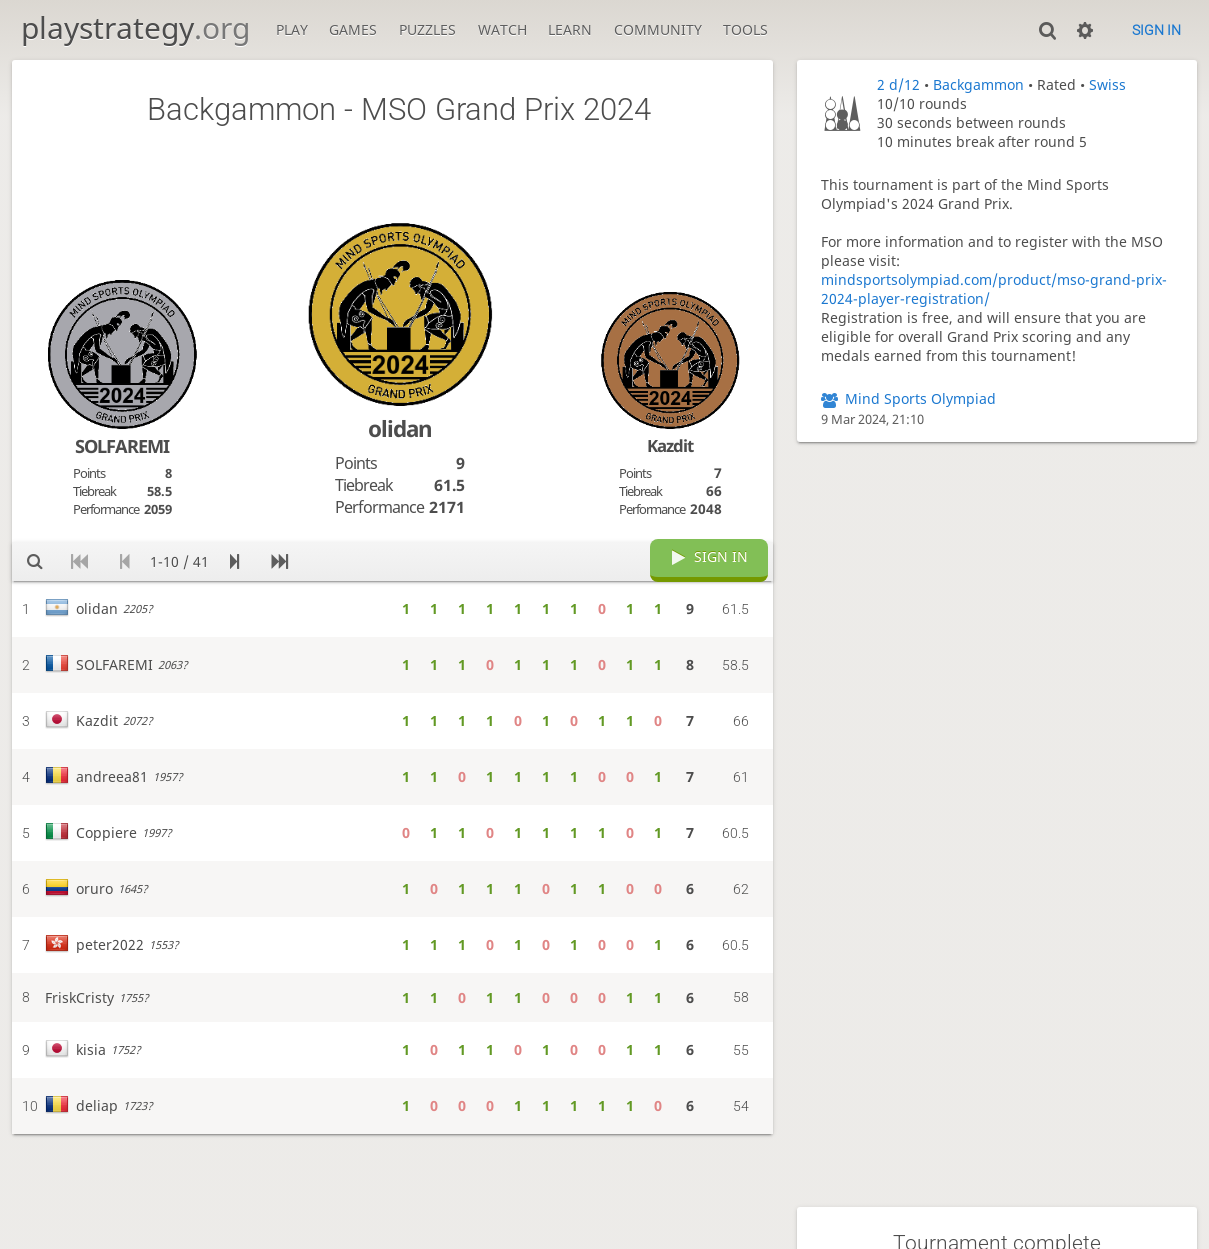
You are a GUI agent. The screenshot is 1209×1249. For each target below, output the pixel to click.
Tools (745, 29)
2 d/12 (898, 84)
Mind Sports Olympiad (920, 398)
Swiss (1107, 84)
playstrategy (135, 27)
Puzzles (427, 29)
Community (658, 29)
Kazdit (670, 445)
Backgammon (978, 84)
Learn (570, 29)
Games (353, 29)
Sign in (1156, 30)
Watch (502, 29)
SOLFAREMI (122, 446)
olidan (400, 428)
